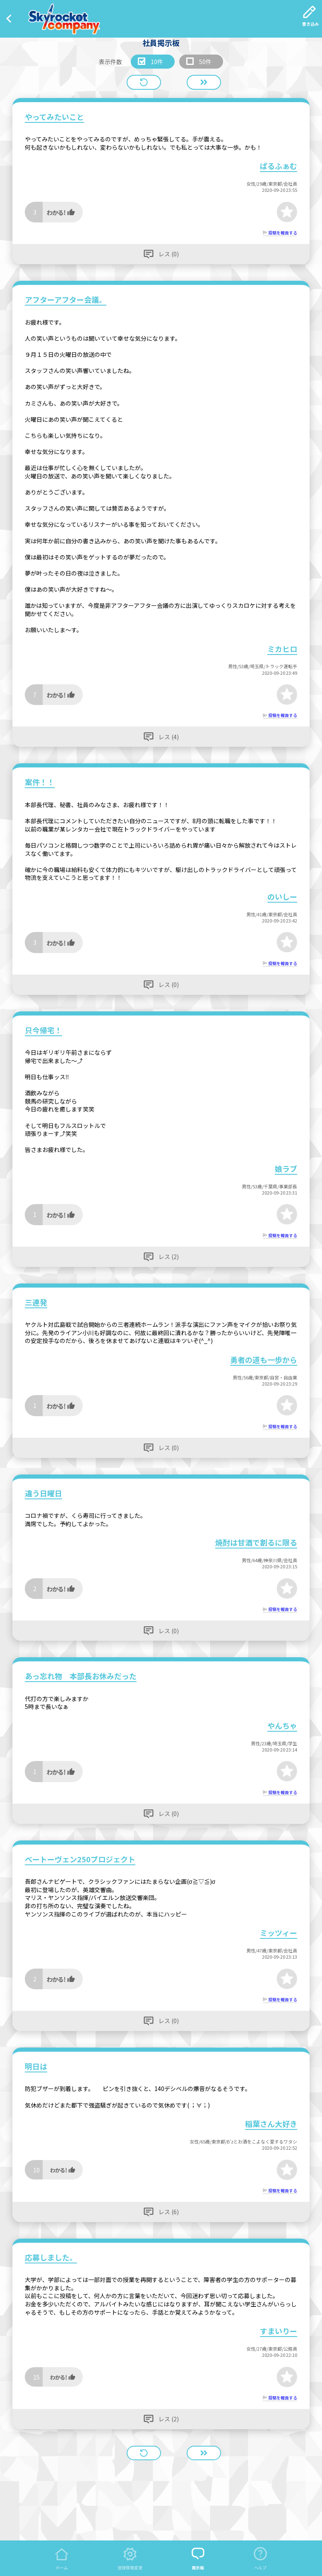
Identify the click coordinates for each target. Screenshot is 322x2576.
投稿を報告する (282, 232)
